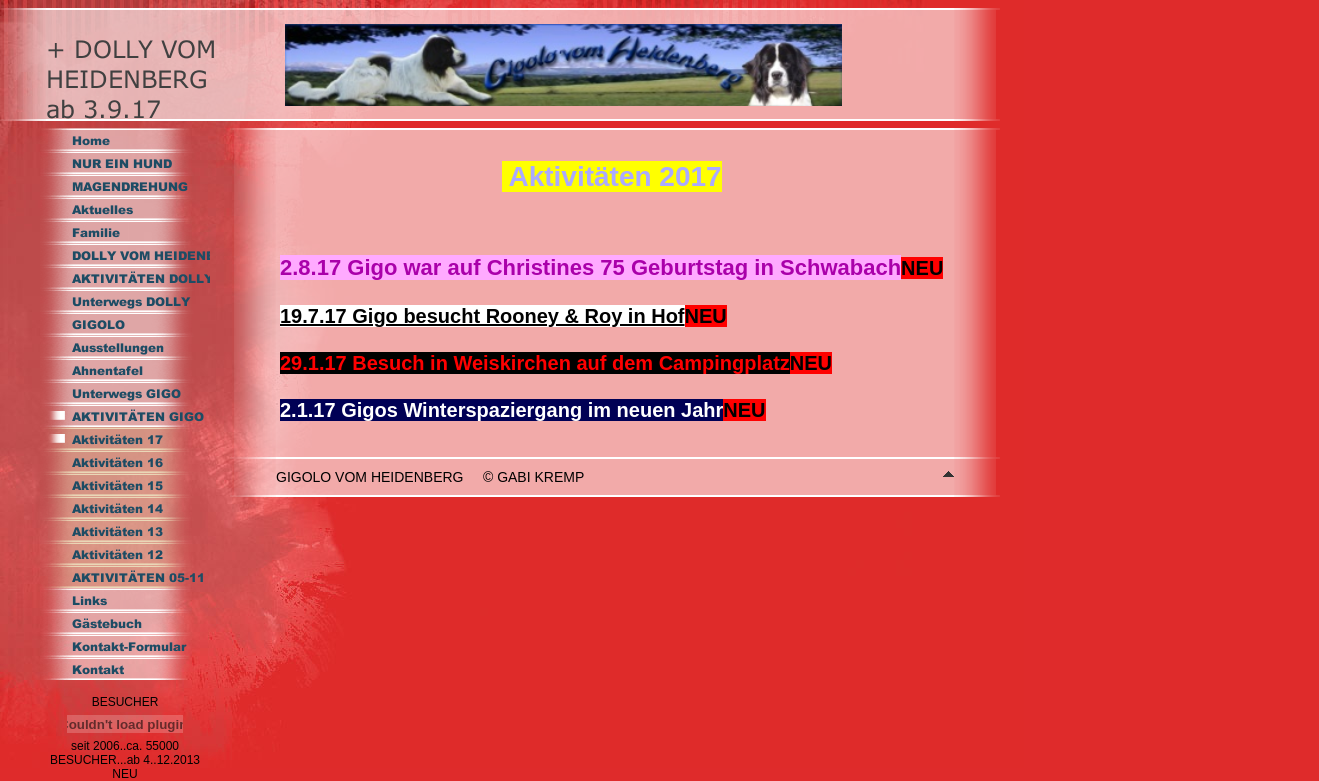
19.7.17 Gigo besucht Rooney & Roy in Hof (482, 316)
